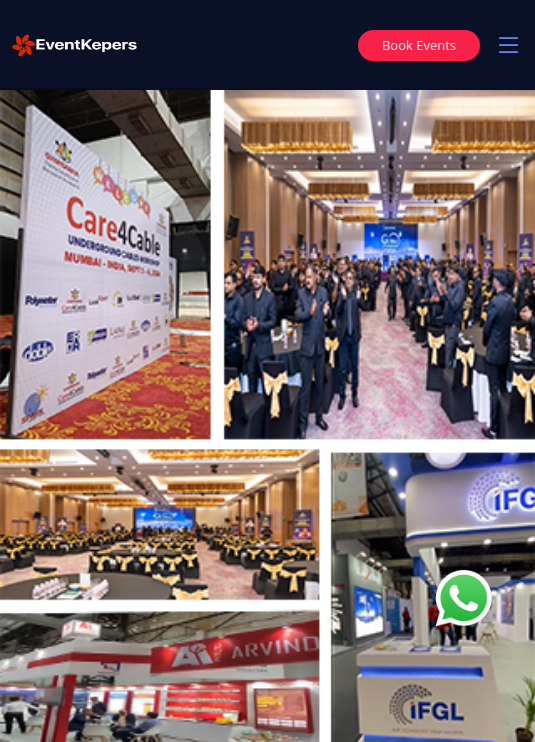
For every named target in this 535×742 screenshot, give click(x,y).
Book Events (419, 45)
